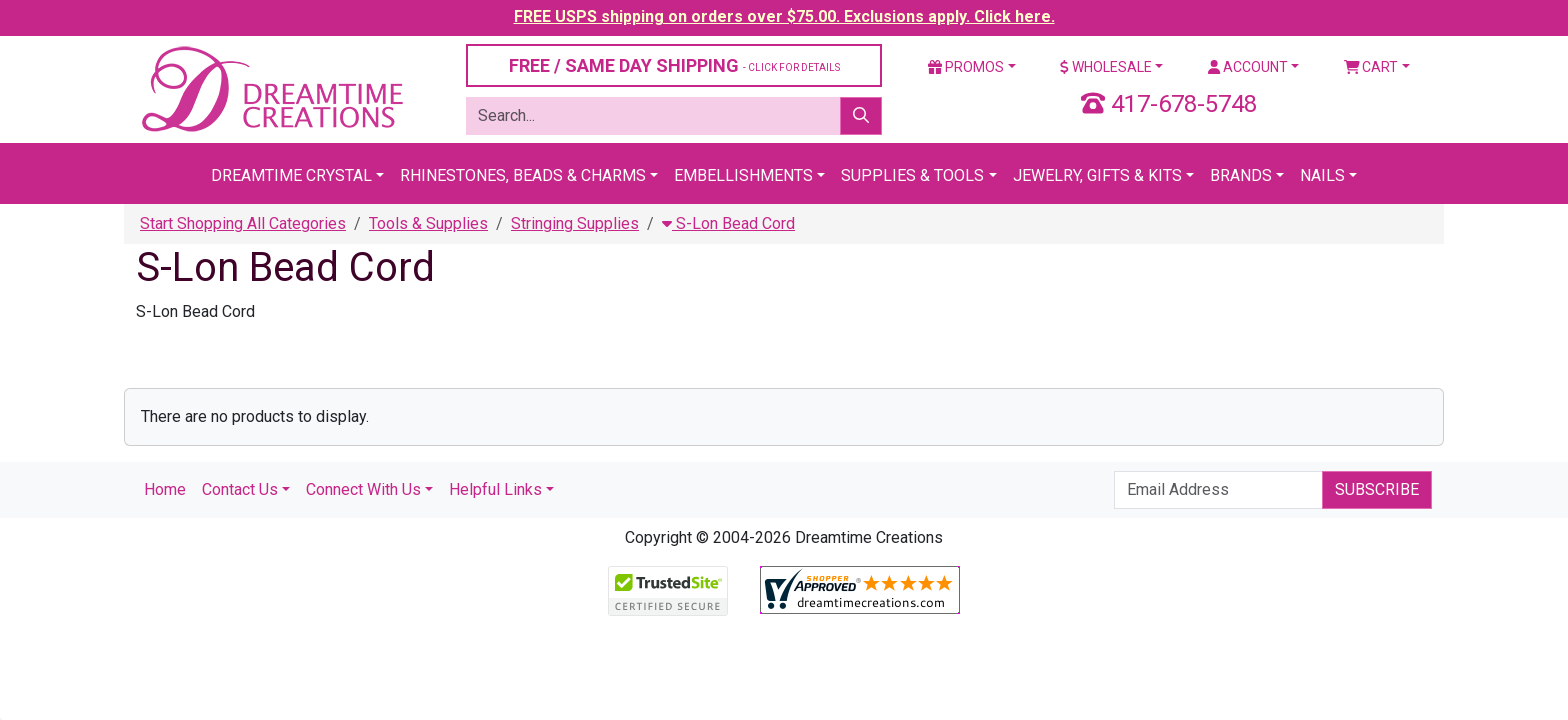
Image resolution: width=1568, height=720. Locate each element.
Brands (1241, 175)
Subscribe (1377, 489)
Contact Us (240, 489)
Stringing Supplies (575, 223)
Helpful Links (495, 489)
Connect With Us (363, 489)
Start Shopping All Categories (243, 223)
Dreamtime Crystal (291, 175)
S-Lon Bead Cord (728, 223)
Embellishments (743, 175)
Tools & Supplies (428, 223)
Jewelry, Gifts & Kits (1097, 175)
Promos (966, 67)
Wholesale (1106, 67)
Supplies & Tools (912, 175)
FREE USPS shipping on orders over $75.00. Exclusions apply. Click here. (784, 16)
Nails (1322, 175)
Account (1248, 67)
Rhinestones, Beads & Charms (523, 175)
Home (165, 489)
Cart (1371, 67)
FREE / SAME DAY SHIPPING (674, 65)
